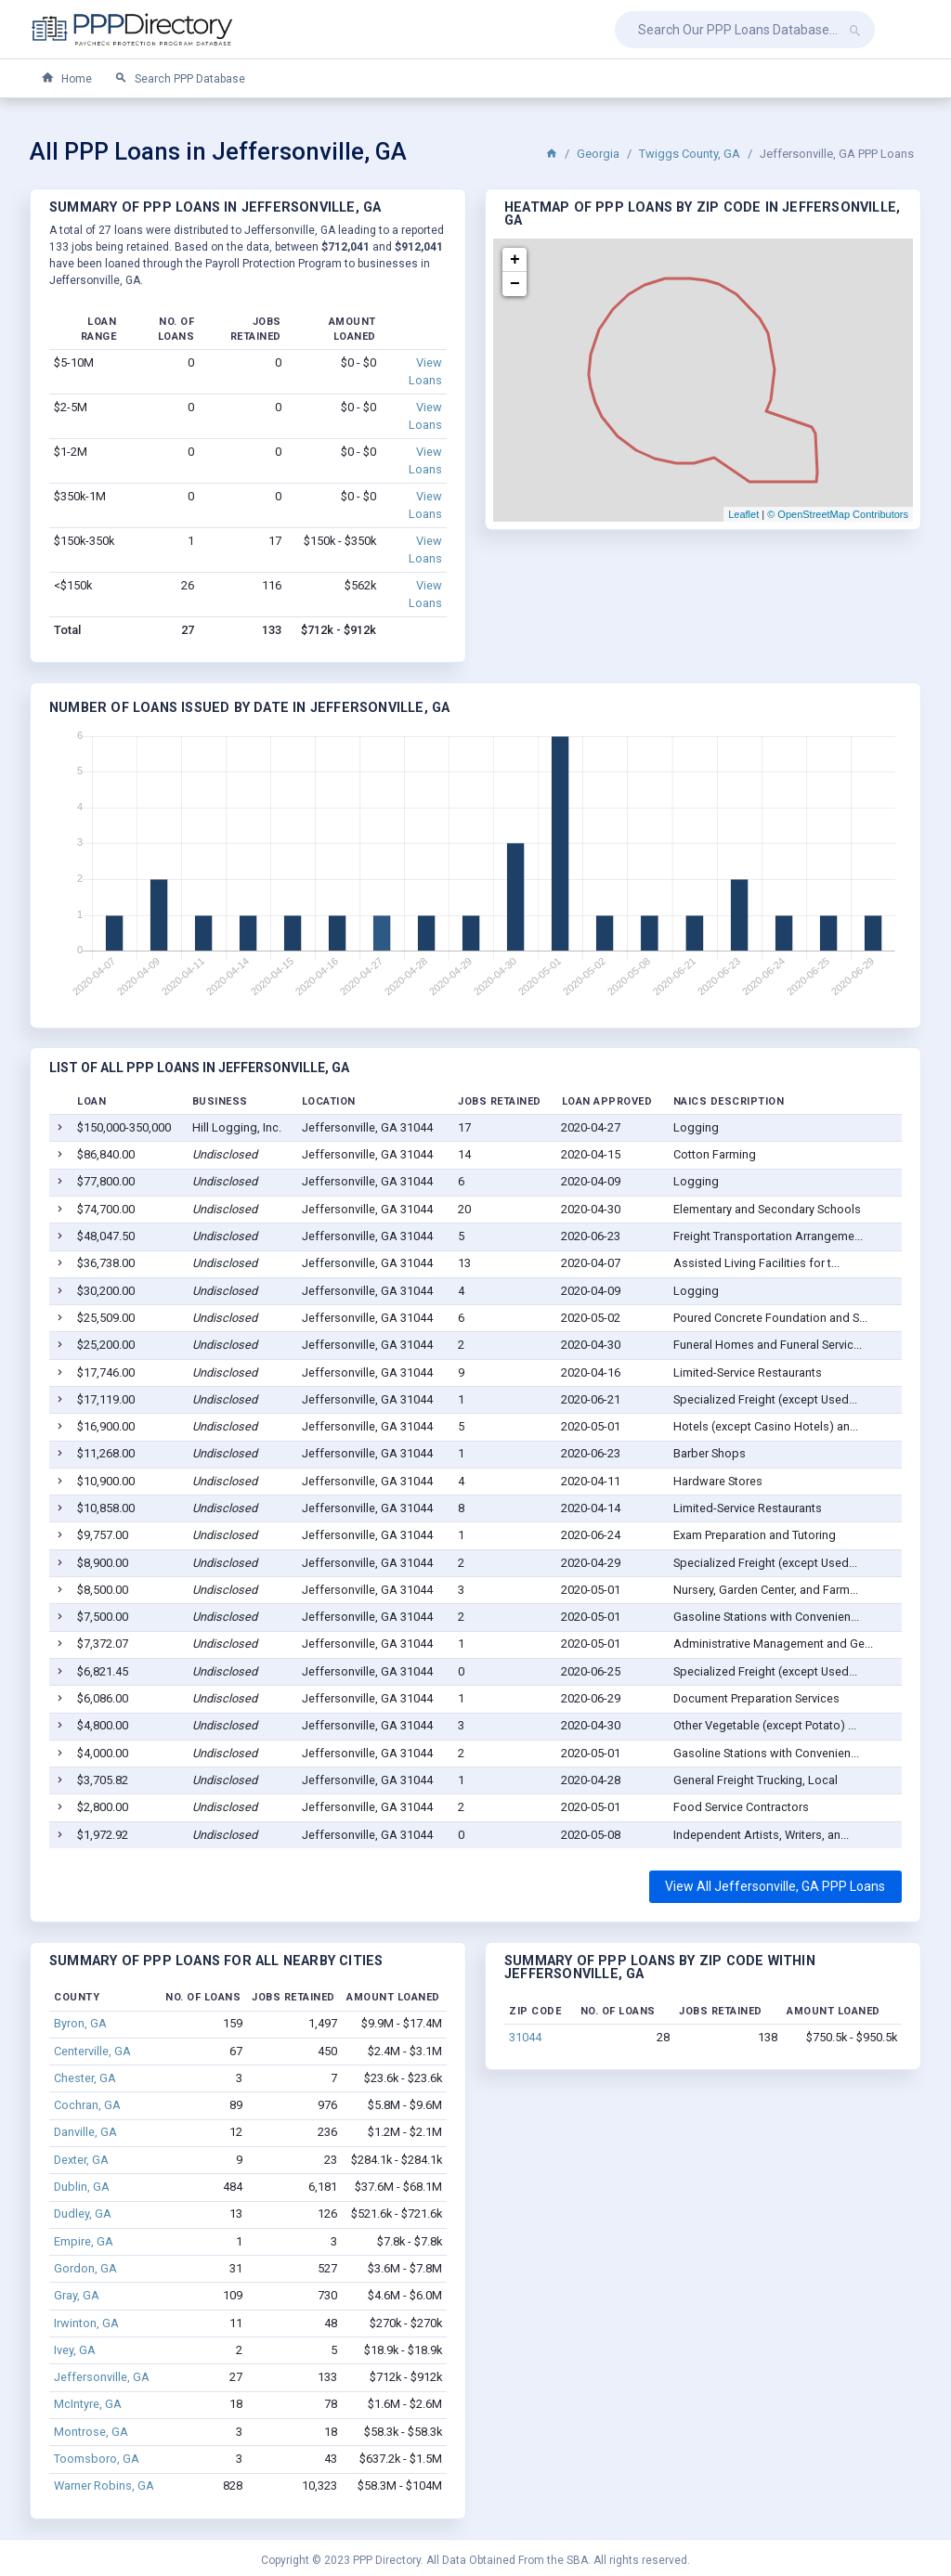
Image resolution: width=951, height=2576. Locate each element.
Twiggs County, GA (689, 154)
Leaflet (743, 514)
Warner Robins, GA (104, 2485)
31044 (525, 2037)
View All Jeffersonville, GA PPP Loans (775, 1886)
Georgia (598, 154)
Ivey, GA (75, 2350)
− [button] (515, 284)
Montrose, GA (91, 2432)
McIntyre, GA (88, 2404)
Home (66, 78)
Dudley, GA (82, 2213)
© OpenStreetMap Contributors (837, 514)
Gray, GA (76, 2295)
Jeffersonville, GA (102, 2377)
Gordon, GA (85, 2268)
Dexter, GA (81, 2160)
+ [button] (515, 260)
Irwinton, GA (86, 2323)
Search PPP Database (179, 78)
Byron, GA (80, 2023)
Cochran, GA (87, 2105)
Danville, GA (85, 2132)
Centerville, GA (92, 2051)
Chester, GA (85, 2078)
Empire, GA (83, 2241)
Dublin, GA (82, 2187)
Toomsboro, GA (96, 2459)
